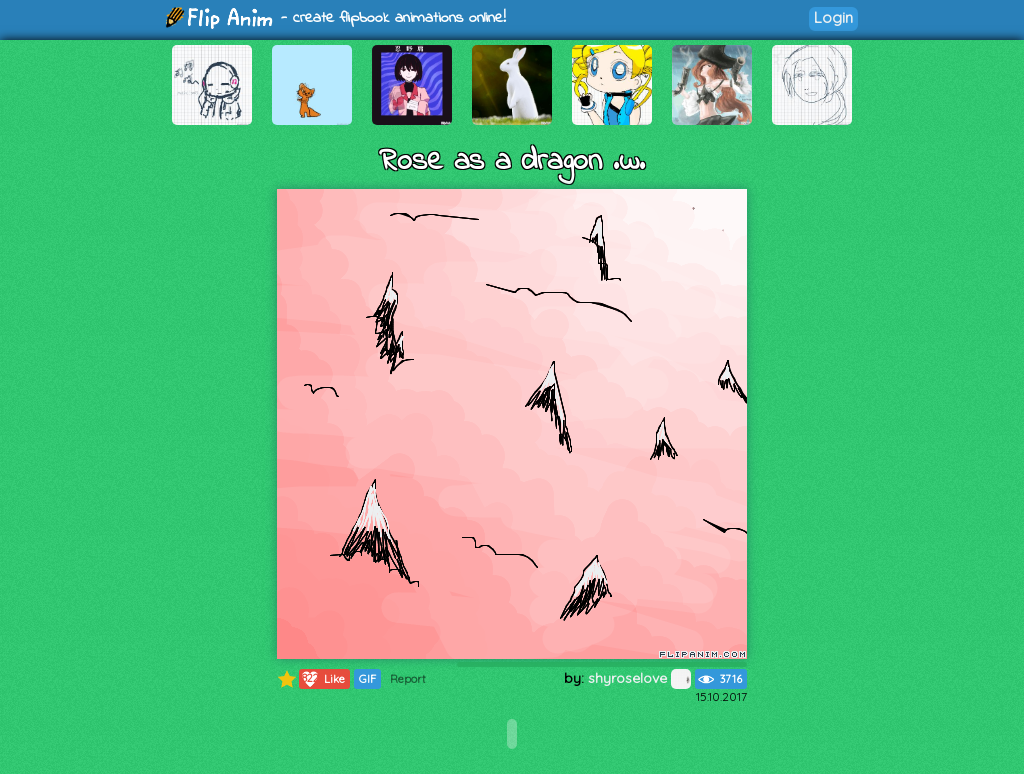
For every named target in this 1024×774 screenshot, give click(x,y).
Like (322, 679)
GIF (367, 679)
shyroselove (639, 678)
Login (833, 17)
